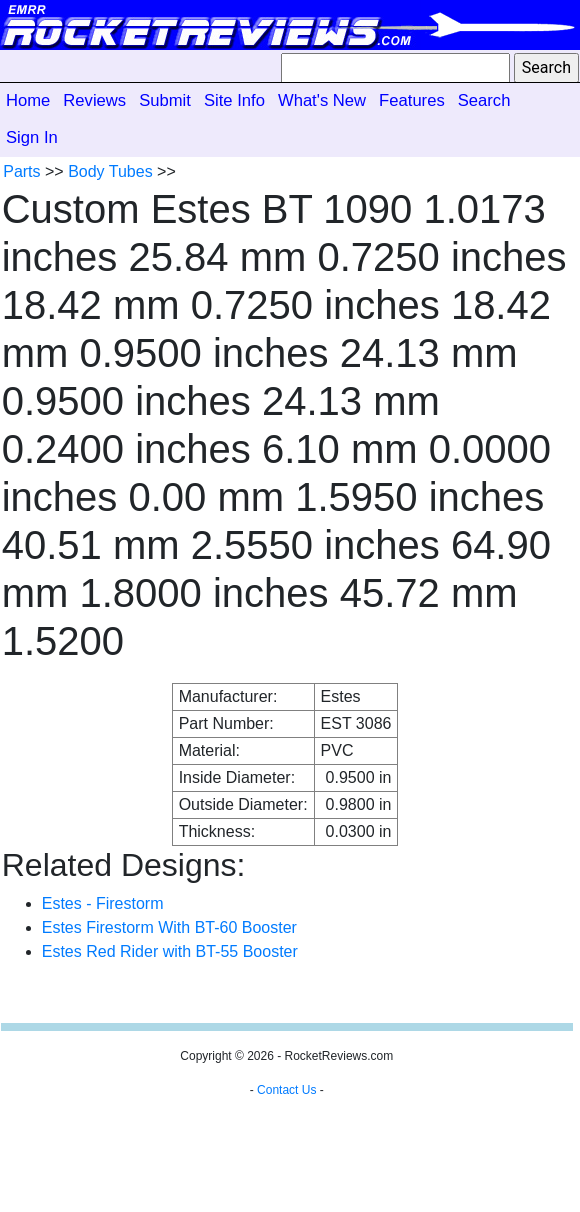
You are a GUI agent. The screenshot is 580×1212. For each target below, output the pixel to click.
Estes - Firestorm (103, 903)
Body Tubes (110, 171)
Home (28, 100)
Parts (21, 171)
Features (412, 100)
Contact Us (286, 1090)
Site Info (234, 100)
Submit (165, 100)
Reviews (94, 100)
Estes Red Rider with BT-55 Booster (170, 951)
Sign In (32, 137)
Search (484, 100)
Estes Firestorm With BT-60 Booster (169, 927)
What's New (322, 100)
